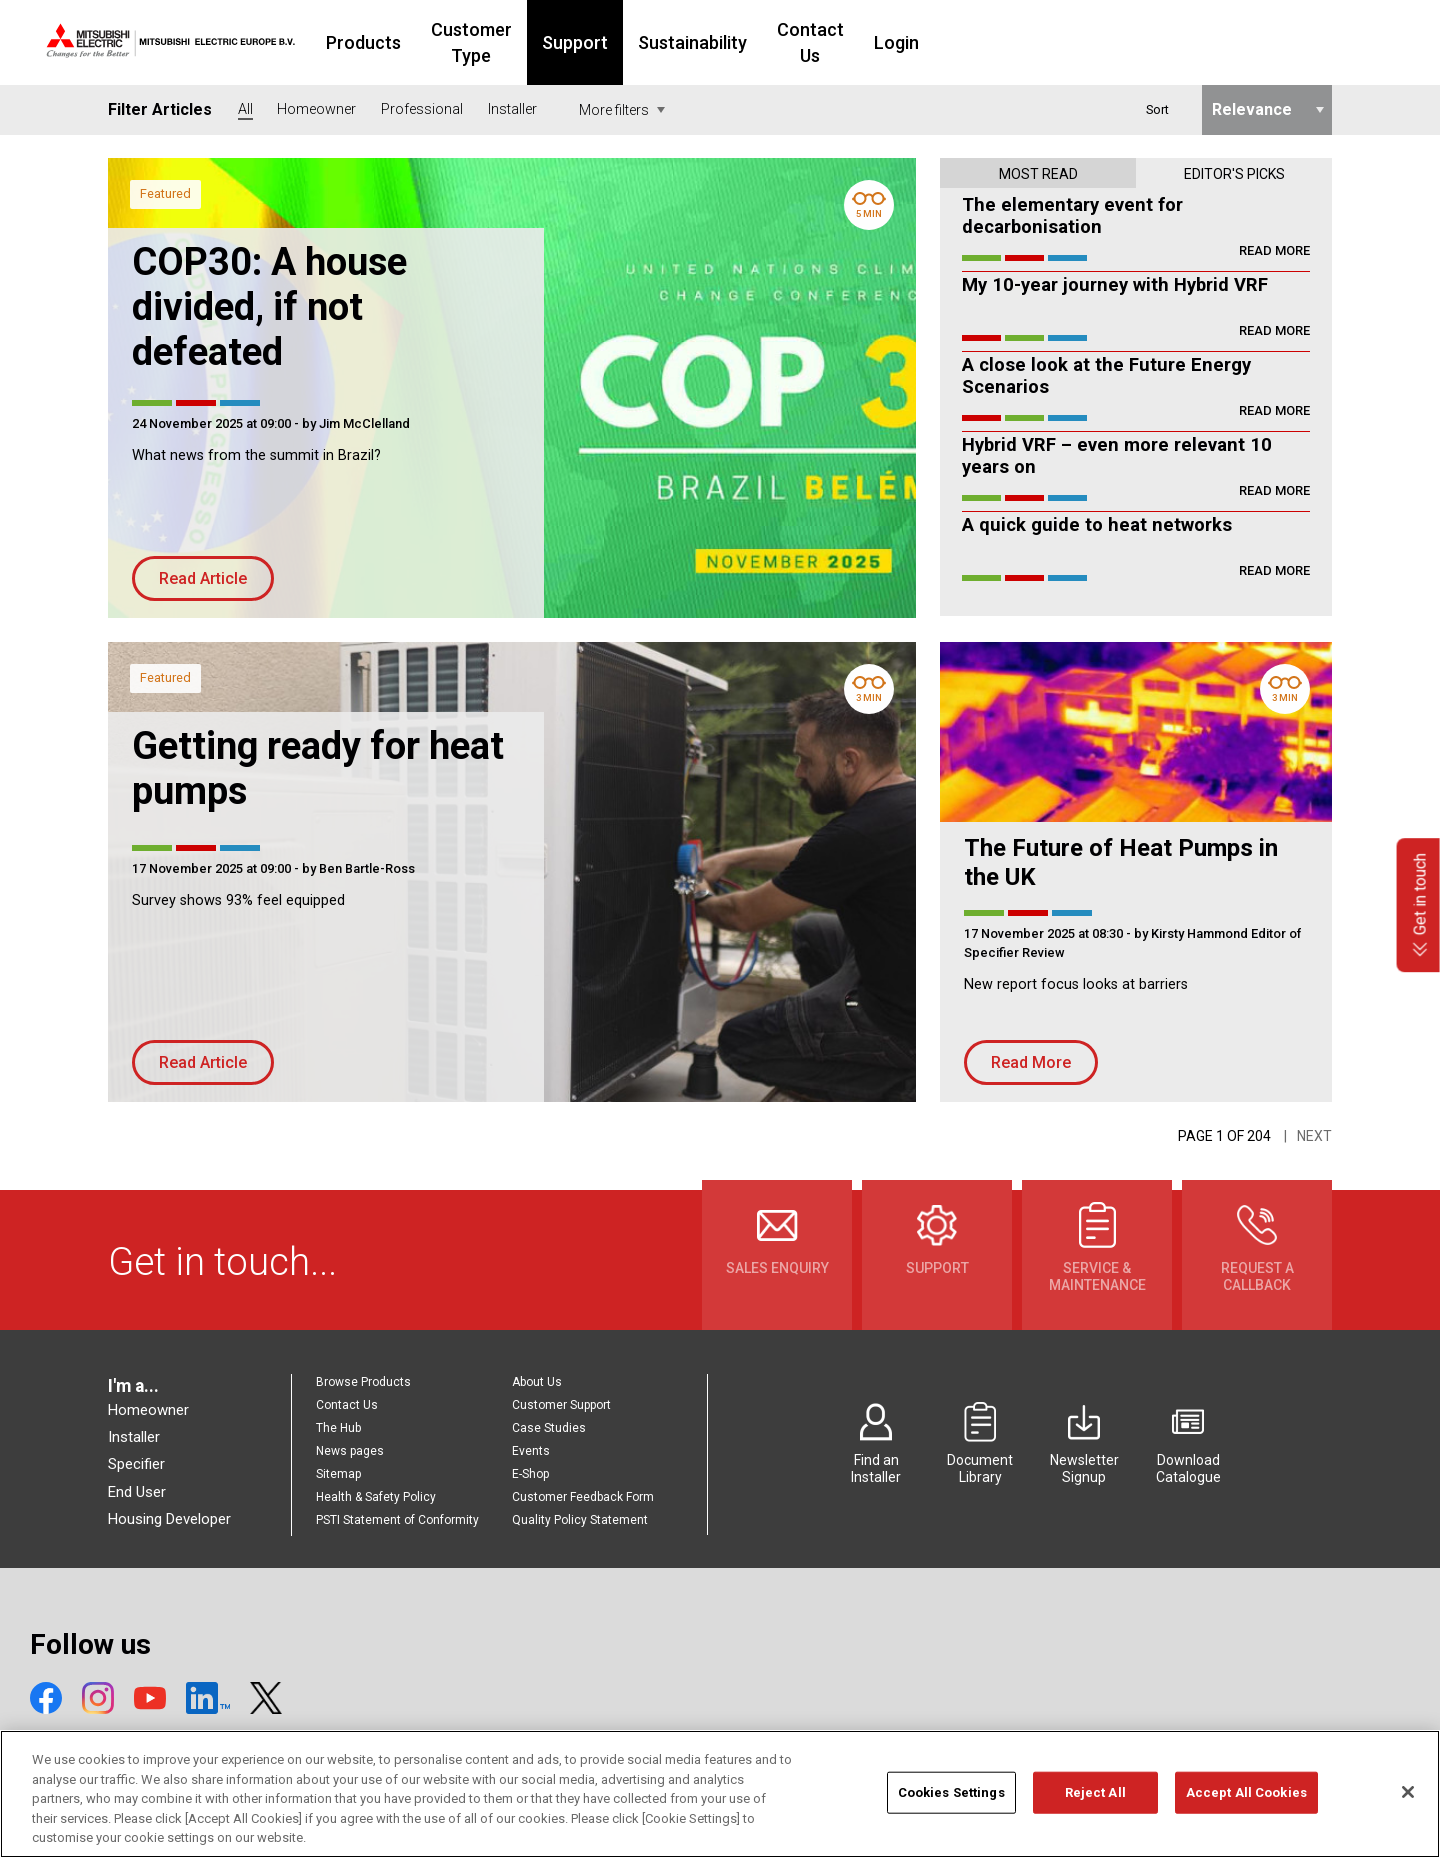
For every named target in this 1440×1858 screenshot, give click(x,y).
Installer (134, 1437)
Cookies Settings (951, 1802)
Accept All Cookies (1246, 1802)
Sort (1157, 109)
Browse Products (363, 1382)
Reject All (1095, 1802)
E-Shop (530, 1474)
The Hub (338, 1428)
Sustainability (844, 42)
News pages (350, 1451)
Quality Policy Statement (580, 1520)
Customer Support (561, 1405)
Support (727, 42)
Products (471, 42)
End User (137, 1492)
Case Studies (549, 1428)
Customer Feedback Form (583, 1497)
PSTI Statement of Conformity (397, 1520)
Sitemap (338, 1474)
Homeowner (148, 1410)
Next (1314, 1136)
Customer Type (601, 42)
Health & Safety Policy (376, 1497)
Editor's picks (1234, 174)
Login (1072, 42)
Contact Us (974, 42)
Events (531, 1451)
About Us (537, 1382)
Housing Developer (169, 1519)
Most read (1038, 174)
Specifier (136, 1464)
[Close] (1408, 1803)
